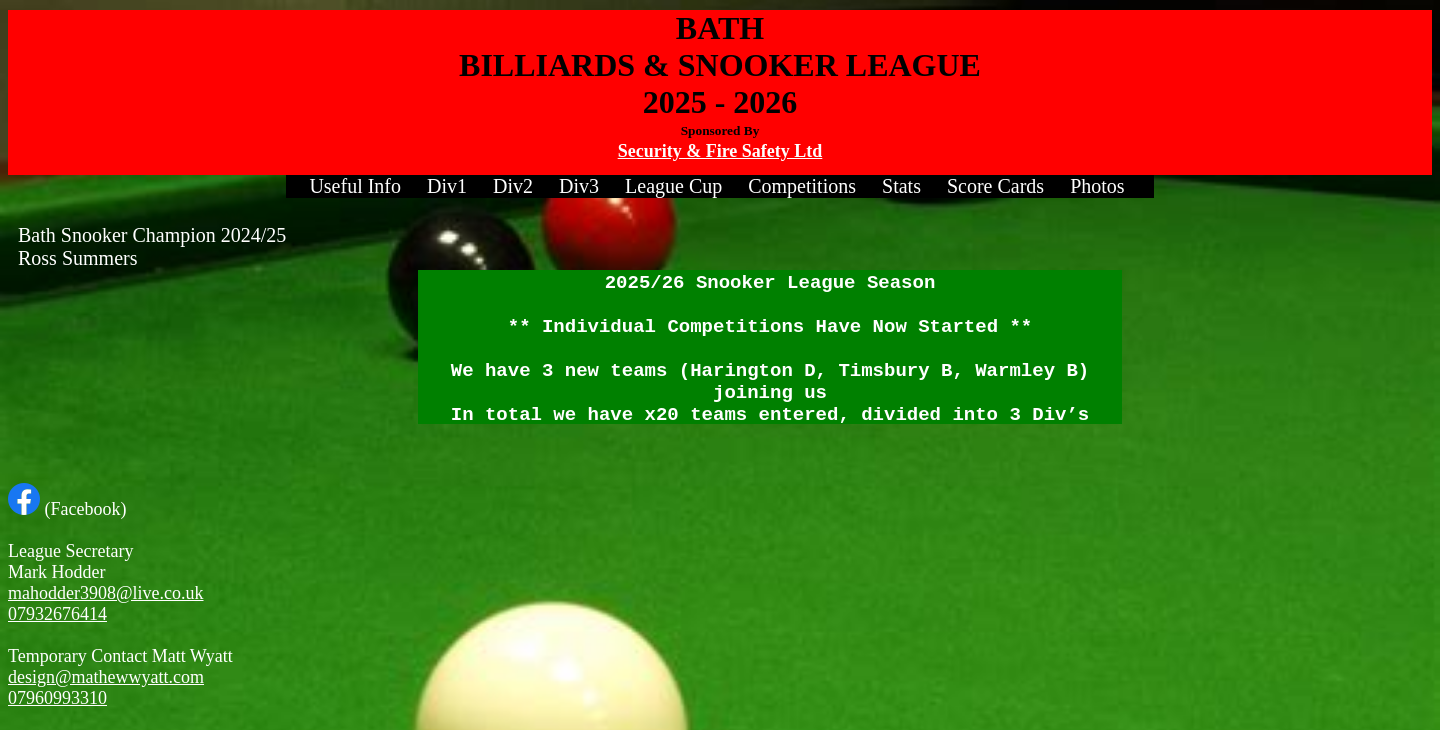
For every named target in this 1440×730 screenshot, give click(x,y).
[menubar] (719, 186)
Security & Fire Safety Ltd (720, 151)
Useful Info (355, 186)
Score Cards (995, 186)
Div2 (513, 186)
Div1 (447, 186)
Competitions (802, 186)
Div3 (579, 186)
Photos (1097, 186)
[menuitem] (355, 186)
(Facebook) (67, 509)
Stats (901, 186)
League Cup (673, 186)
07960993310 (57, 698)
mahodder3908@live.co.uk (106, 593)
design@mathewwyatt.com (106, 677)
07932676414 (57, 614)
